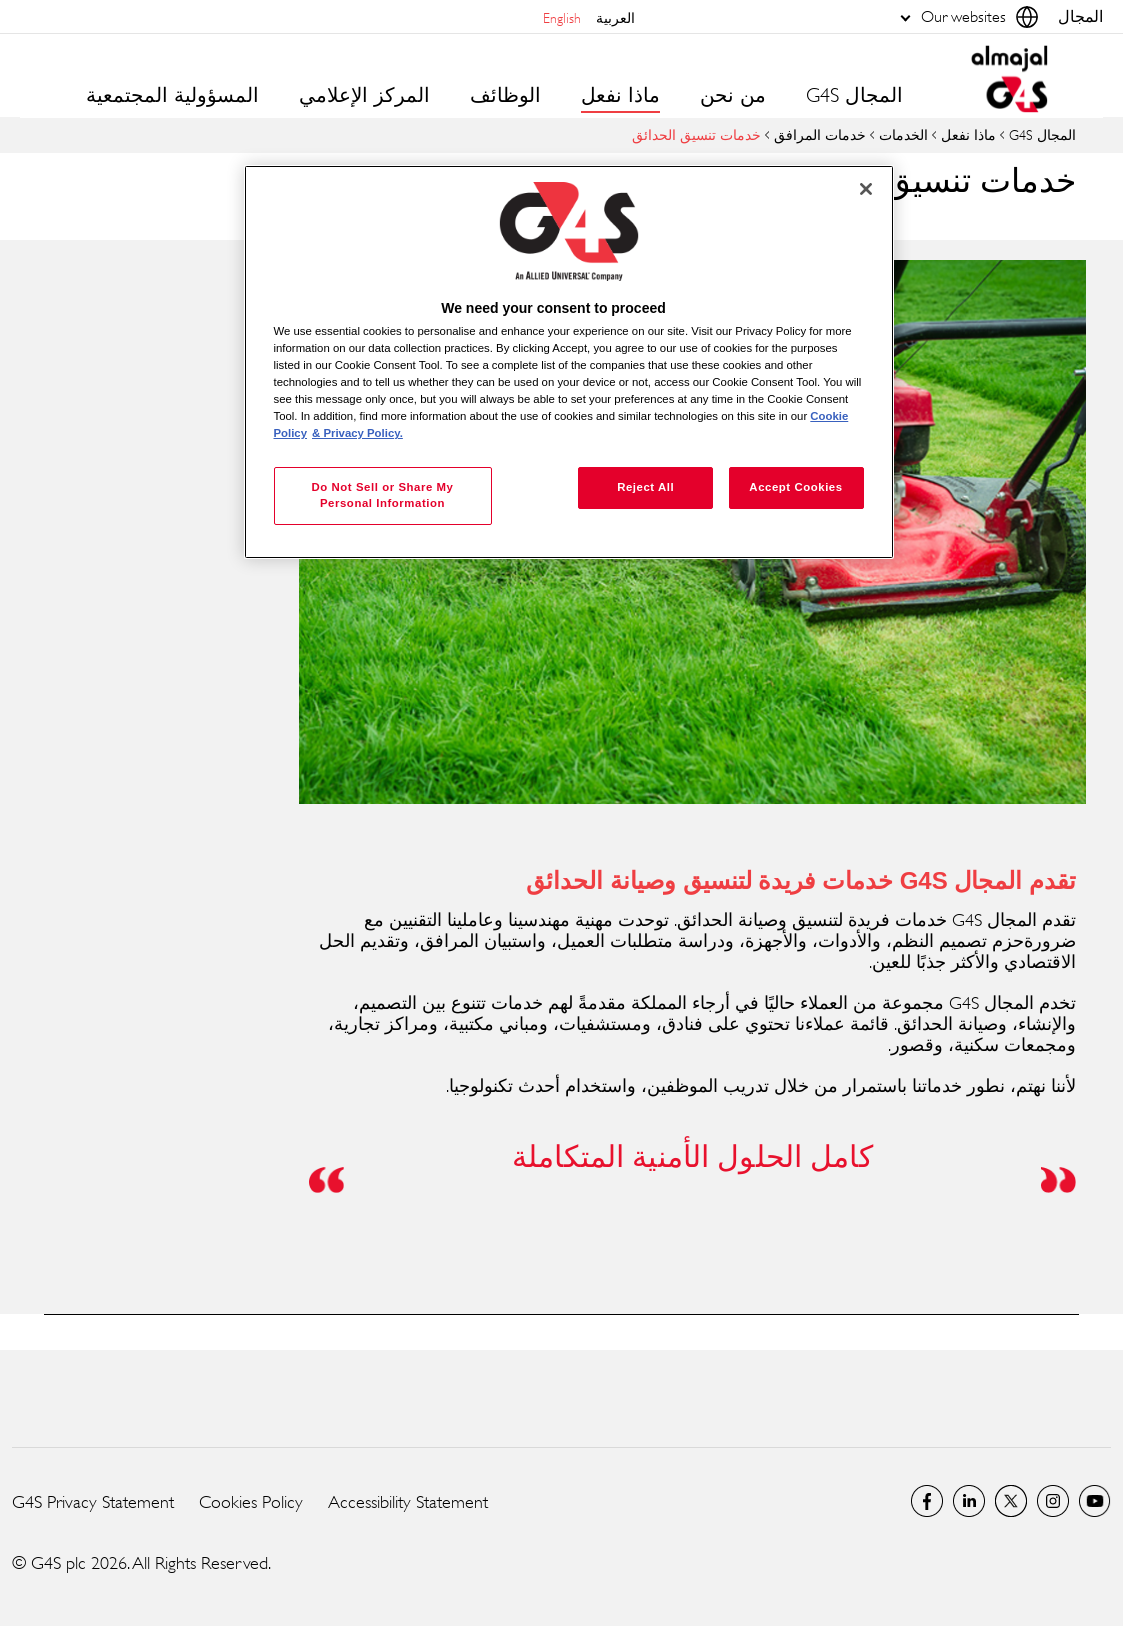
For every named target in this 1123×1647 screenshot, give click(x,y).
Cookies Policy (251, 1502)
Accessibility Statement (408, 1502)
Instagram (1053, 1501)
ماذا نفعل (968, 134)
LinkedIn (969, 1501)
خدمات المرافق (820, 134)
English (562, 17)
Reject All (645, 487)
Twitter (1011, 1501)
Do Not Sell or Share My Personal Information (382, 495)
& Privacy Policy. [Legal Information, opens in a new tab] (357, 433)
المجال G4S (854, 96)
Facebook (927, 1501)
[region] (569, 362)
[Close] (866, 189)
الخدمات (903, 134)
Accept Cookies (795, 487)
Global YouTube (1095, 1501)
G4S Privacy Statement (93, 1502)
